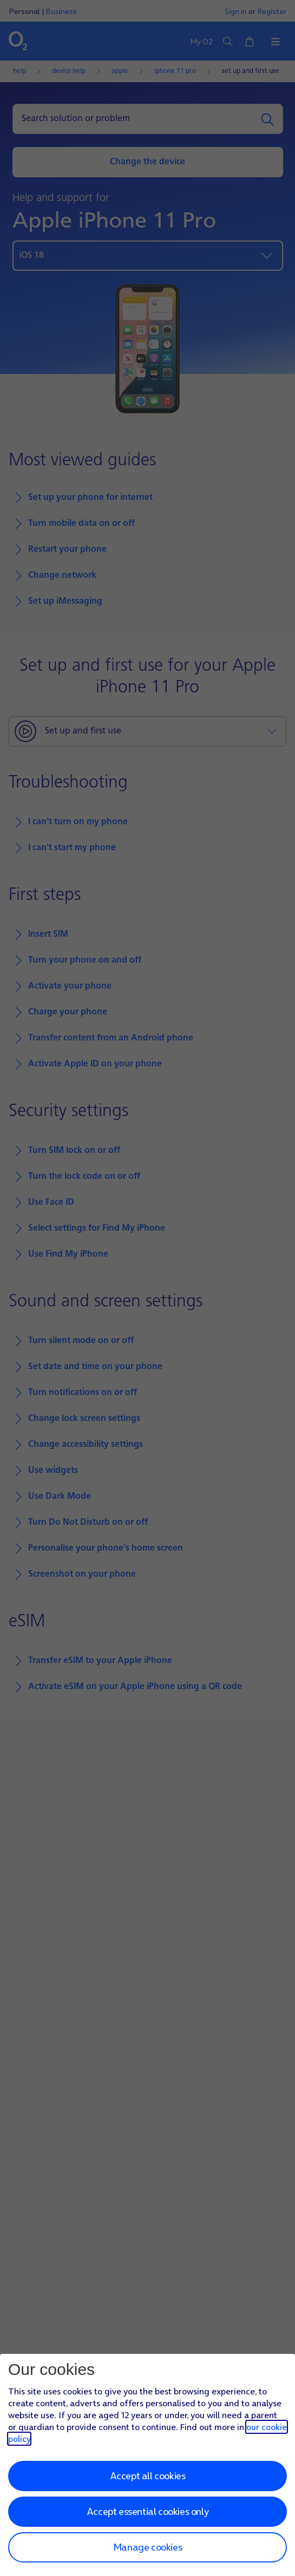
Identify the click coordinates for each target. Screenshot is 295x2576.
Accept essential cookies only (147, 2511)
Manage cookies (147, 2547)
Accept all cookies (148, 2475)
